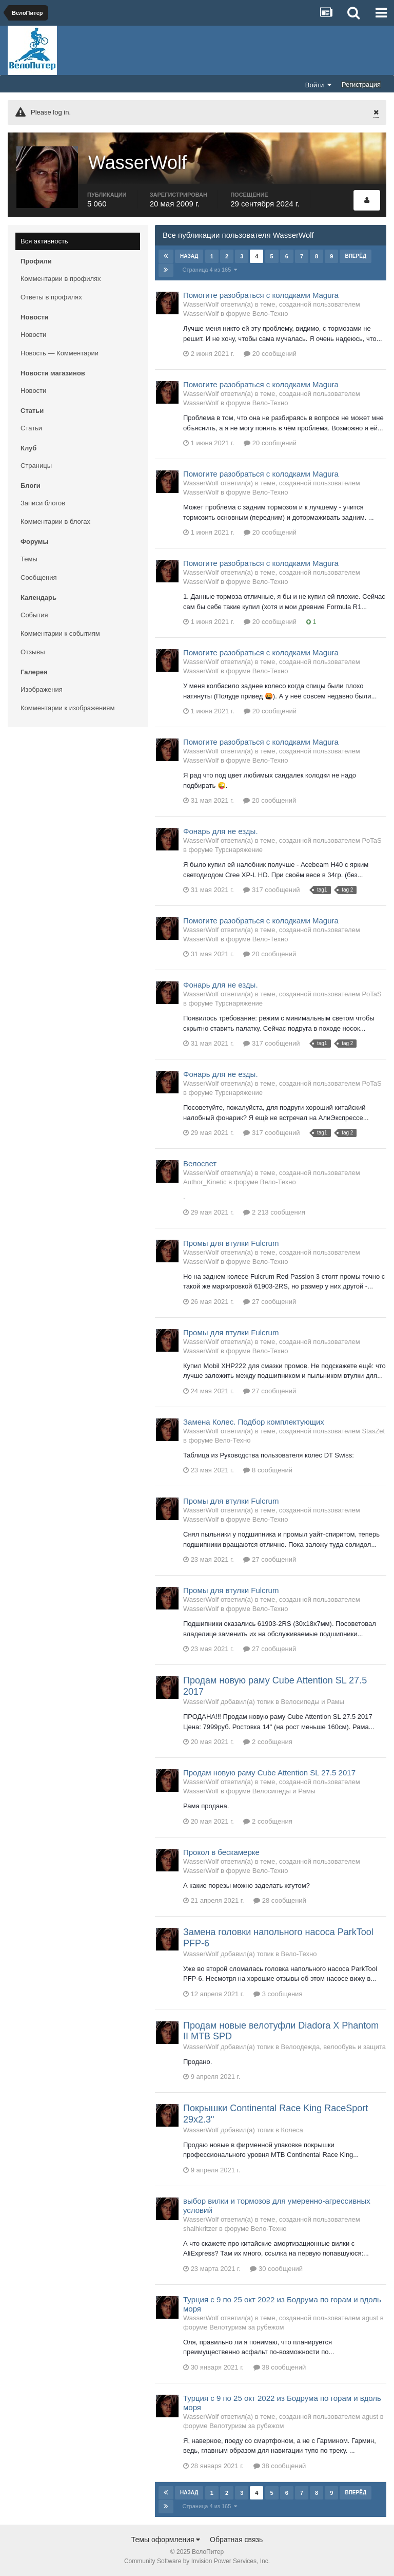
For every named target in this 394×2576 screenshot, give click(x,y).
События (34, 615)
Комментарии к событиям (60, 633)
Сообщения (39, 577)
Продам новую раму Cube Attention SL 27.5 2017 (269, 1772)
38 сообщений (279, 2367)
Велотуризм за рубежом (246, 2327)
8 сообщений (267, 1470)
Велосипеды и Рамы (312, 1702)
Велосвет (199, 1163)
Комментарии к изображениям (67, 708)
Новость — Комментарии (59, 353)
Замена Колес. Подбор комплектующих (253, 1421)
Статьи (31, 428)
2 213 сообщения (274, 1212)
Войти (318, 84)
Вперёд (355, 256)
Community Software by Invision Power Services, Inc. (197, 2561)
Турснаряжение (239, 850)
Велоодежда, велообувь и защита (333, 2047)
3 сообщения (277, 1994)
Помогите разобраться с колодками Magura (261, 295)
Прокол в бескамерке (221, 1852)
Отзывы (33, 652)
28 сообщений (279, 1900)
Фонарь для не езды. (220, 831)
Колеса (292, 2130)
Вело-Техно (270, 313)
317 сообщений (271, 890)
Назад (189, 256)
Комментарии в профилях (61, 278)
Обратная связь (236, 2539)
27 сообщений (269, 1301)
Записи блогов (43, 503)
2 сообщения (267, 1742)
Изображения (42, 689)
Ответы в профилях (51, 297)
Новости (33, 334)
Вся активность (44, 241)
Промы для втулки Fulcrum (231, 1243)
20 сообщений (270, 353)
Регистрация (361, 84)
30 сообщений (276, 2268)
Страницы (36, 465)
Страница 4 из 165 (210, 270)
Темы (29, 559)
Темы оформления (166, 2539)
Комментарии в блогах (55, 521)
